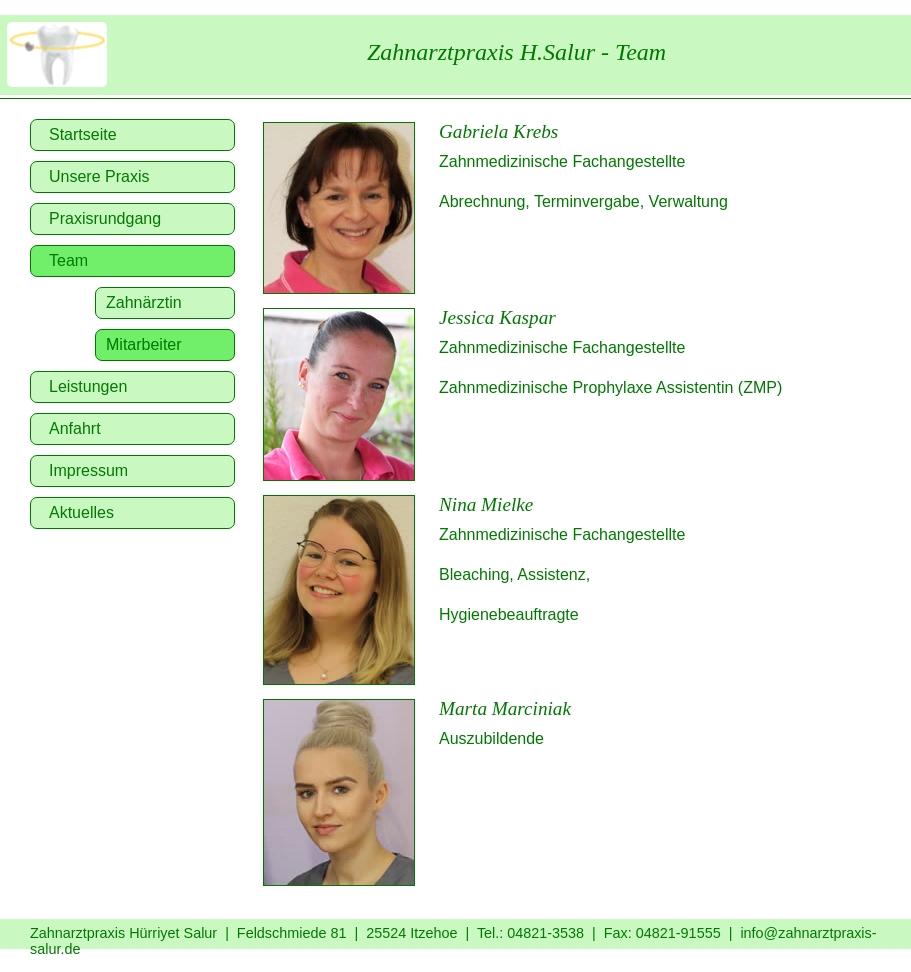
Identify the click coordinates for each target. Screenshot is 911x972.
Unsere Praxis (99, 176)
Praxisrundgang (105, 218)
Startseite (83, 134)
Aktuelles (81, 512)
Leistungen (88, 386)
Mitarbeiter (144, 344)
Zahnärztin (144, 302)
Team (68, 260)
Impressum (88, 470)
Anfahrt (75, 428)
